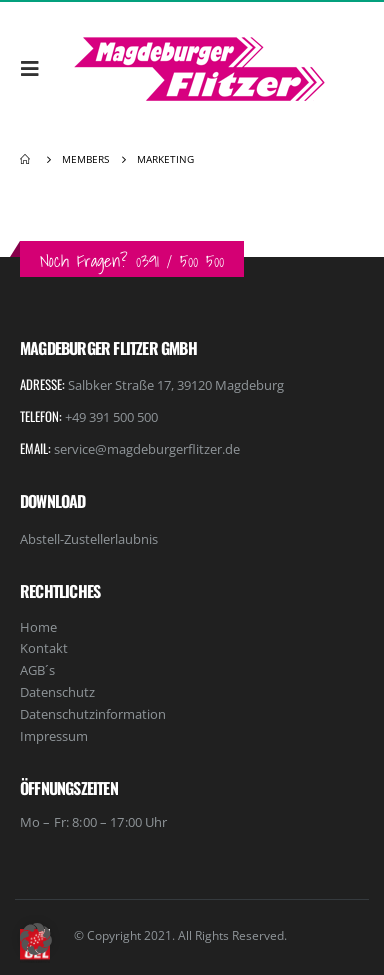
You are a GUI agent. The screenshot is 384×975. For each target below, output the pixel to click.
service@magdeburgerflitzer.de (147, 449)
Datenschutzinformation (93, 714)
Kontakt (44, 648)
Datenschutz (57, 692)
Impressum (54, 736)
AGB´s (37, 670)
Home (38, 627)
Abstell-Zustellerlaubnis (89, 539)
